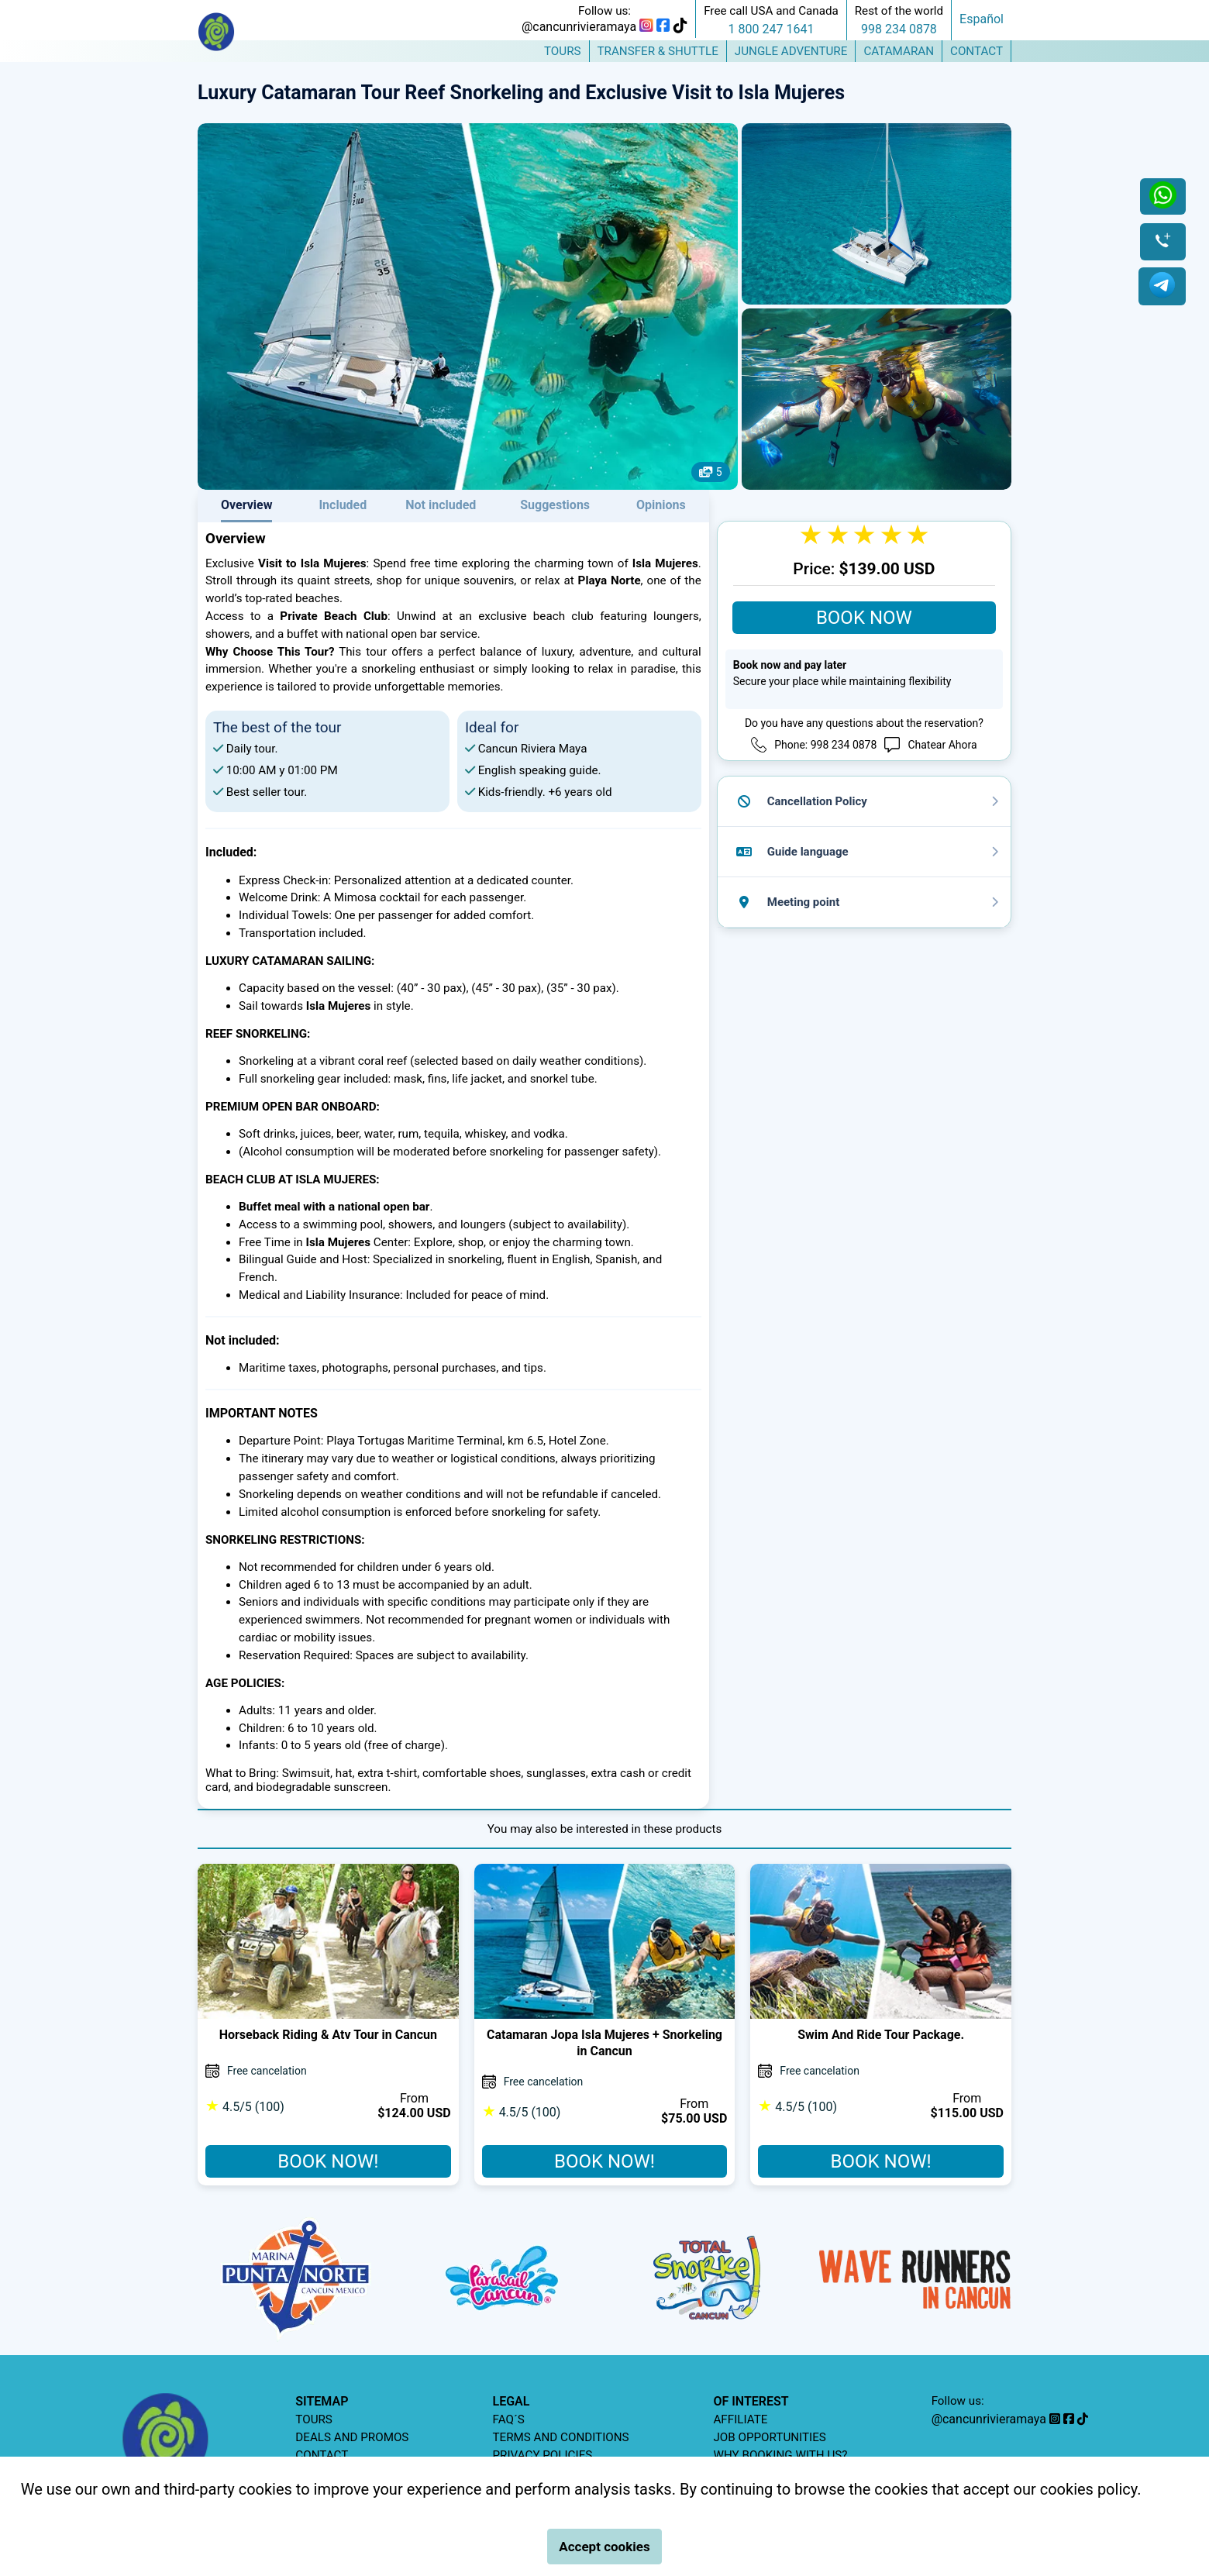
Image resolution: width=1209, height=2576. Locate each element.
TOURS (313, 2419)
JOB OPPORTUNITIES (769, 2437)
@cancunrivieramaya (579, 26)
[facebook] (663, 26)
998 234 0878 (899, 29)
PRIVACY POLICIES (543, 2455)
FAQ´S (509, 2419)
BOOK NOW (864, 618)
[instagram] (646, 26)
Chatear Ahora (942, 745)
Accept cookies (604, 2546)
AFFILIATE (740, 2419)
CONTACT (321, 2455)
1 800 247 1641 (771, 29)
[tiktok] (680, 26)
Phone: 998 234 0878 (825, 745)
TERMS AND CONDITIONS (561, 2437)
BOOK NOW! (327, 2161)
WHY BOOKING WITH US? (780, 2455)
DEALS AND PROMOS (351, 2437)
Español (981, 19)
